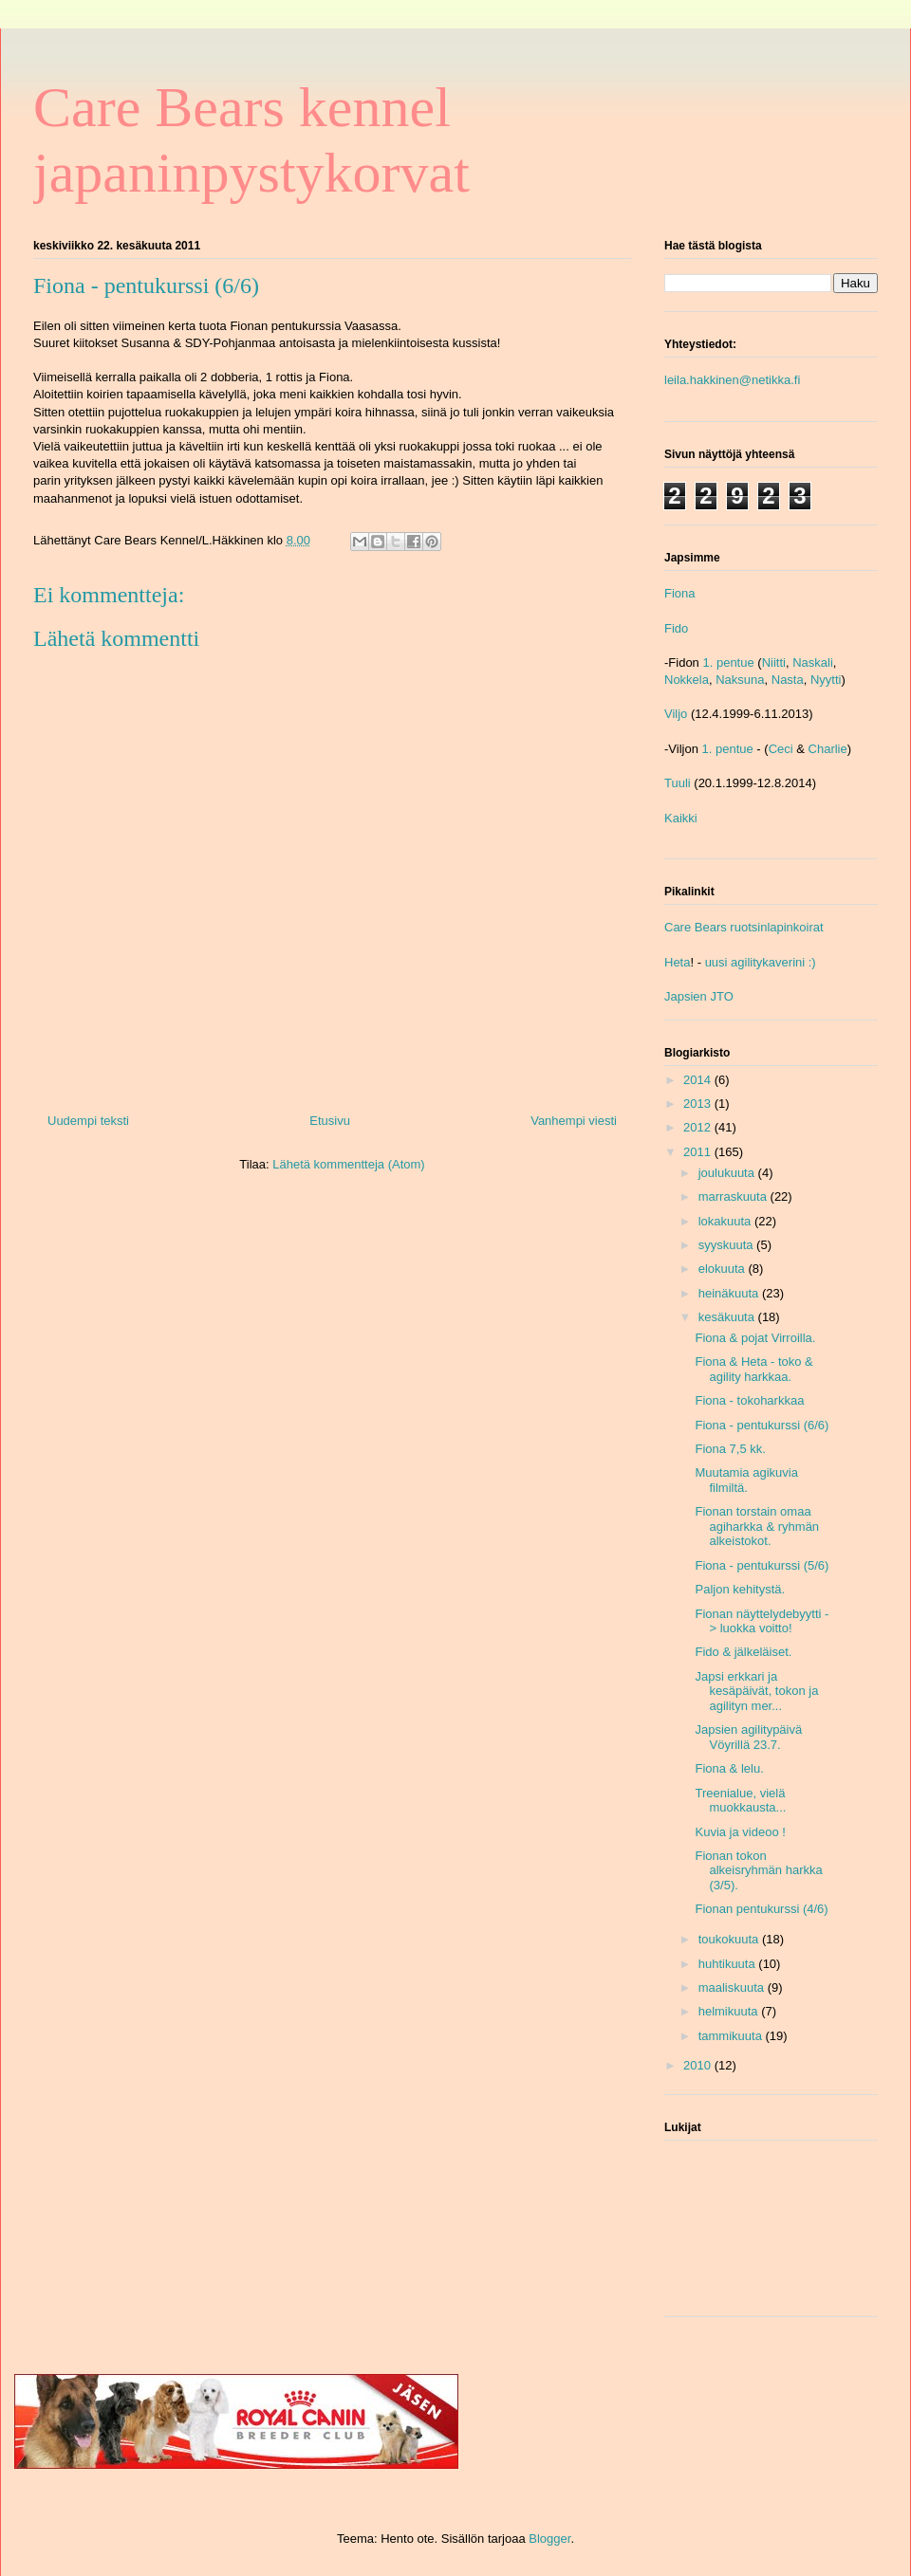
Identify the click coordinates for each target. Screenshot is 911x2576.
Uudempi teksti (88, 1120)
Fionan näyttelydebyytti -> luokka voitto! (761, 1621)
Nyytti (826, 679)
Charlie (828, 749)
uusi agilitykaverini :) (760, 962)
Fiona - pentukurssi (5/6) (761, 1565)
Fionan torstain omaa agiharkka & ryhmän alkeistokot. (757, 1526)
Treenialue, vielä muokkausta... (740, 1800)
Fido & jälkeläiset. (743, 1652)
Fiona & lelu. (729, 1768)
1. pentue (727, 662)
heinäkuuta (730, 1293)
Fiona (680, 593)
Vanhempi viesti (573, 1120)
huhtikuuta (728, 1964)
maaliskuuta (733, 1987)
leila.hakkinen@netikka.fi (732, 380)
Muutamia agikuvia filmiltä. (746, 1480)
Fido (676, 628)
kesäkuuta (728, 1317)
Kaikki (680, 818)
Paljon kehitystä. (740, 1589)
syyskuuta (727, 1245)
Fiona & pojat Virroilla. (755, 1338)
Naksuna (740, 679)
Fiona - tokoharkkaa (749, 1400)
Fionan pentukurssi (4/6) (761, 1909)
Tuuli (677, 783)
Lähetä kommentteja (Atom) (348, 1164)
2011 (699, 1152)
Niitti (774, 662)
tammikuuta (732, 2036)
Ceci (781, 749)
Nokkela (686, 679)
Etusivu (329, 1120)
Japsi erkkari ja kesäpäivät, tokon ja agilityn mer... (756, 1691)
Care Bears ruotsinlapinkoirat (744, 927)
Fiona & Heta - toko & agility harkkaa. (753, 1369)
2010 (699, 2065)
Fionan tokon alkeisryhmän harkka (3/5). (758, 1870)
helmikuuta (729, 2011)
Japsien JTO (699, 996)
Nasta (788, 679)
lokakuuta (726, 1221)
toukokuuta (730, 1939)
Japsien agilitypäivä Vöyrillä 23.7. (748, 1737)
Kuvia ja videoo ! (740, 1832)
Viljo (675, 714)
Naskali (812, 662)
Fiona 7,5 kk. (730, 1449)
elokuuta (723, 1268)
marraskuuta (734, 1196)
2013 (699, 1103)
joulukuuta (728, 1173)
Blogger (549, 2538)
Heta (677, 962)
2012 (699, 1127)
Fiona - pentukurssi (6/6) (761, 1425)
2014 (699, 1080)
